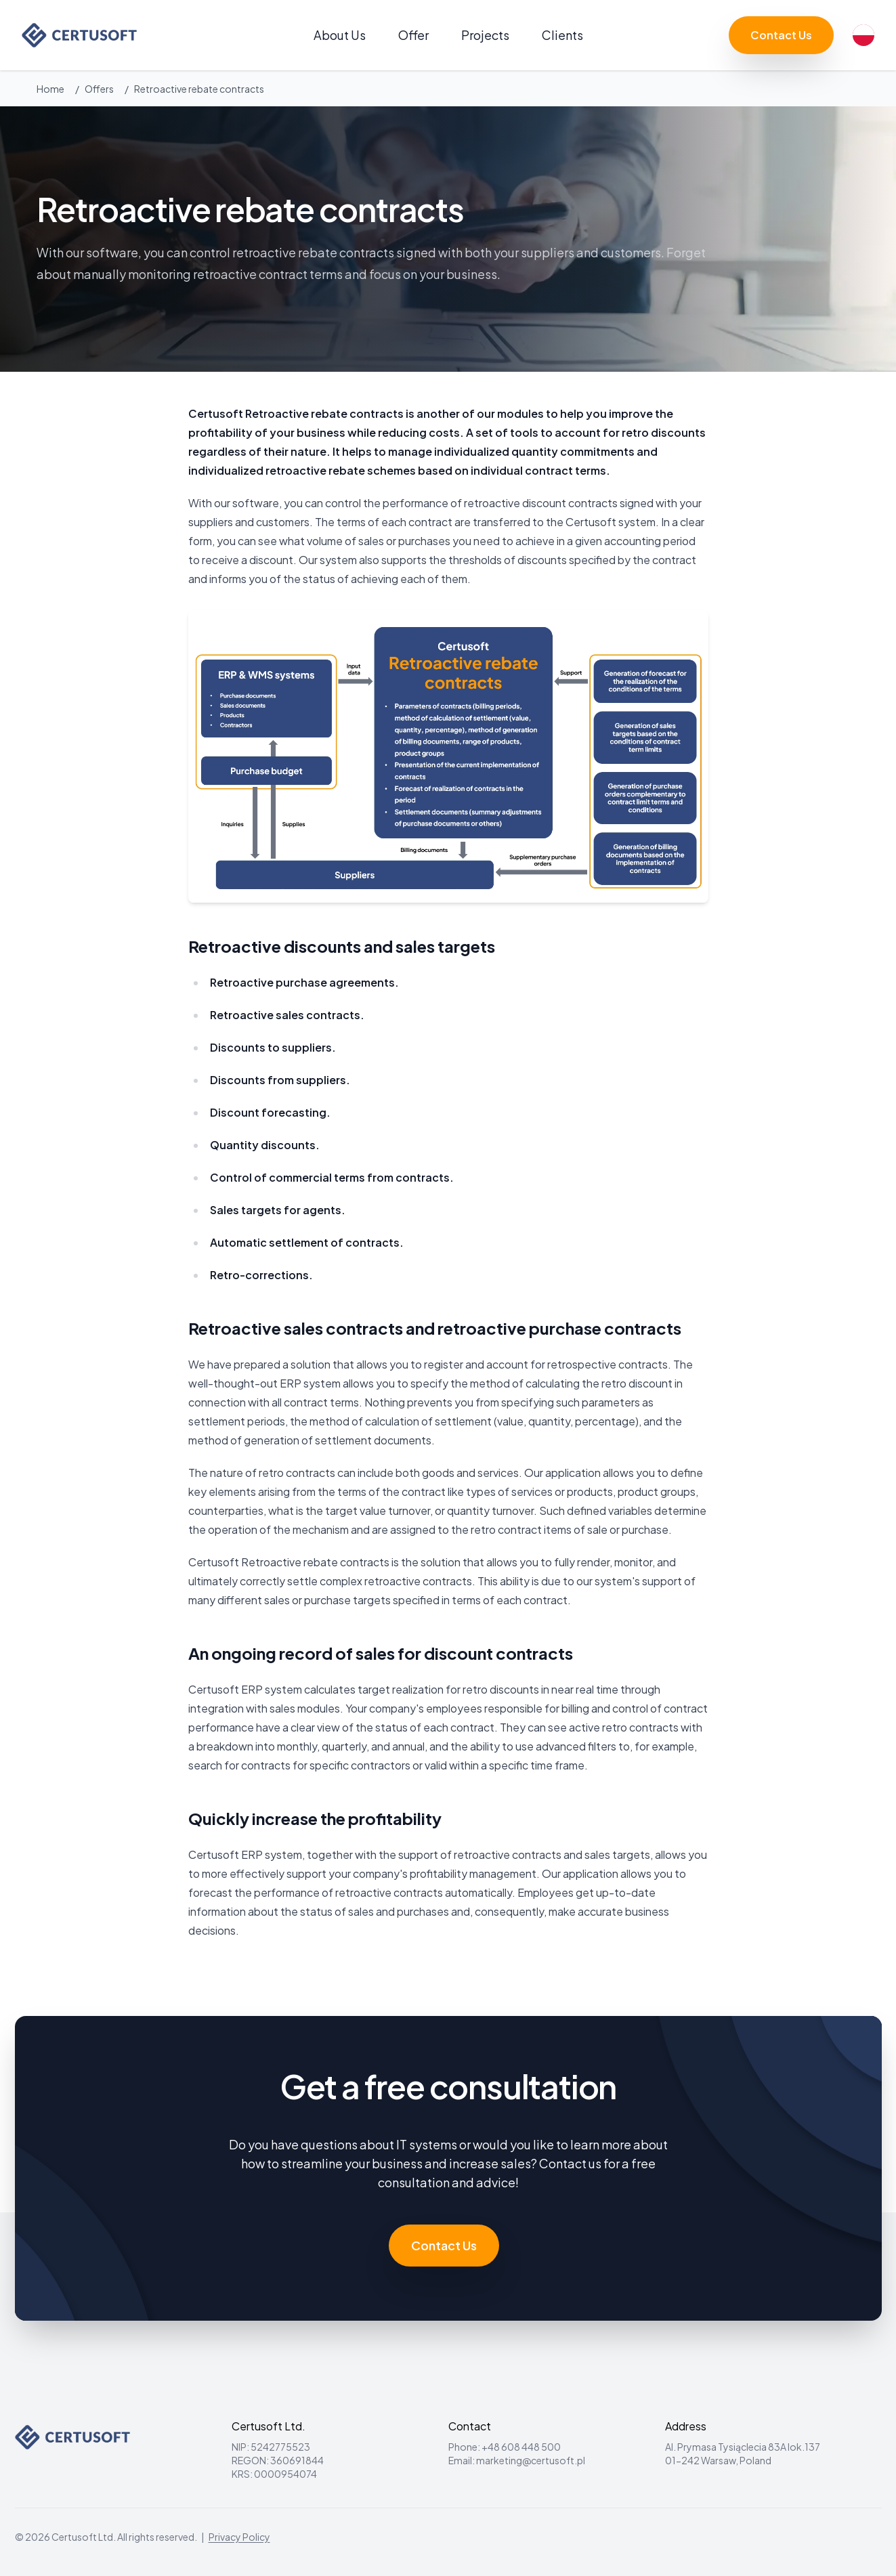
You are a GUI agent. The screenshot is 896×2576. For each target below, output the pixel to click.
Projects (485, 35)
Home (50, 89)
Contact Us (781, 35)
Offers (99, 89)
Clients (562, 35)
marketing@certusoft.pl (530, 2460)
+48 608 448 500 (521, 2447)
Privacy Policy (239, 2537)
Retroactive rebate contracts (199, 89)
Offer (413, 35)
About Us (340, 35)
